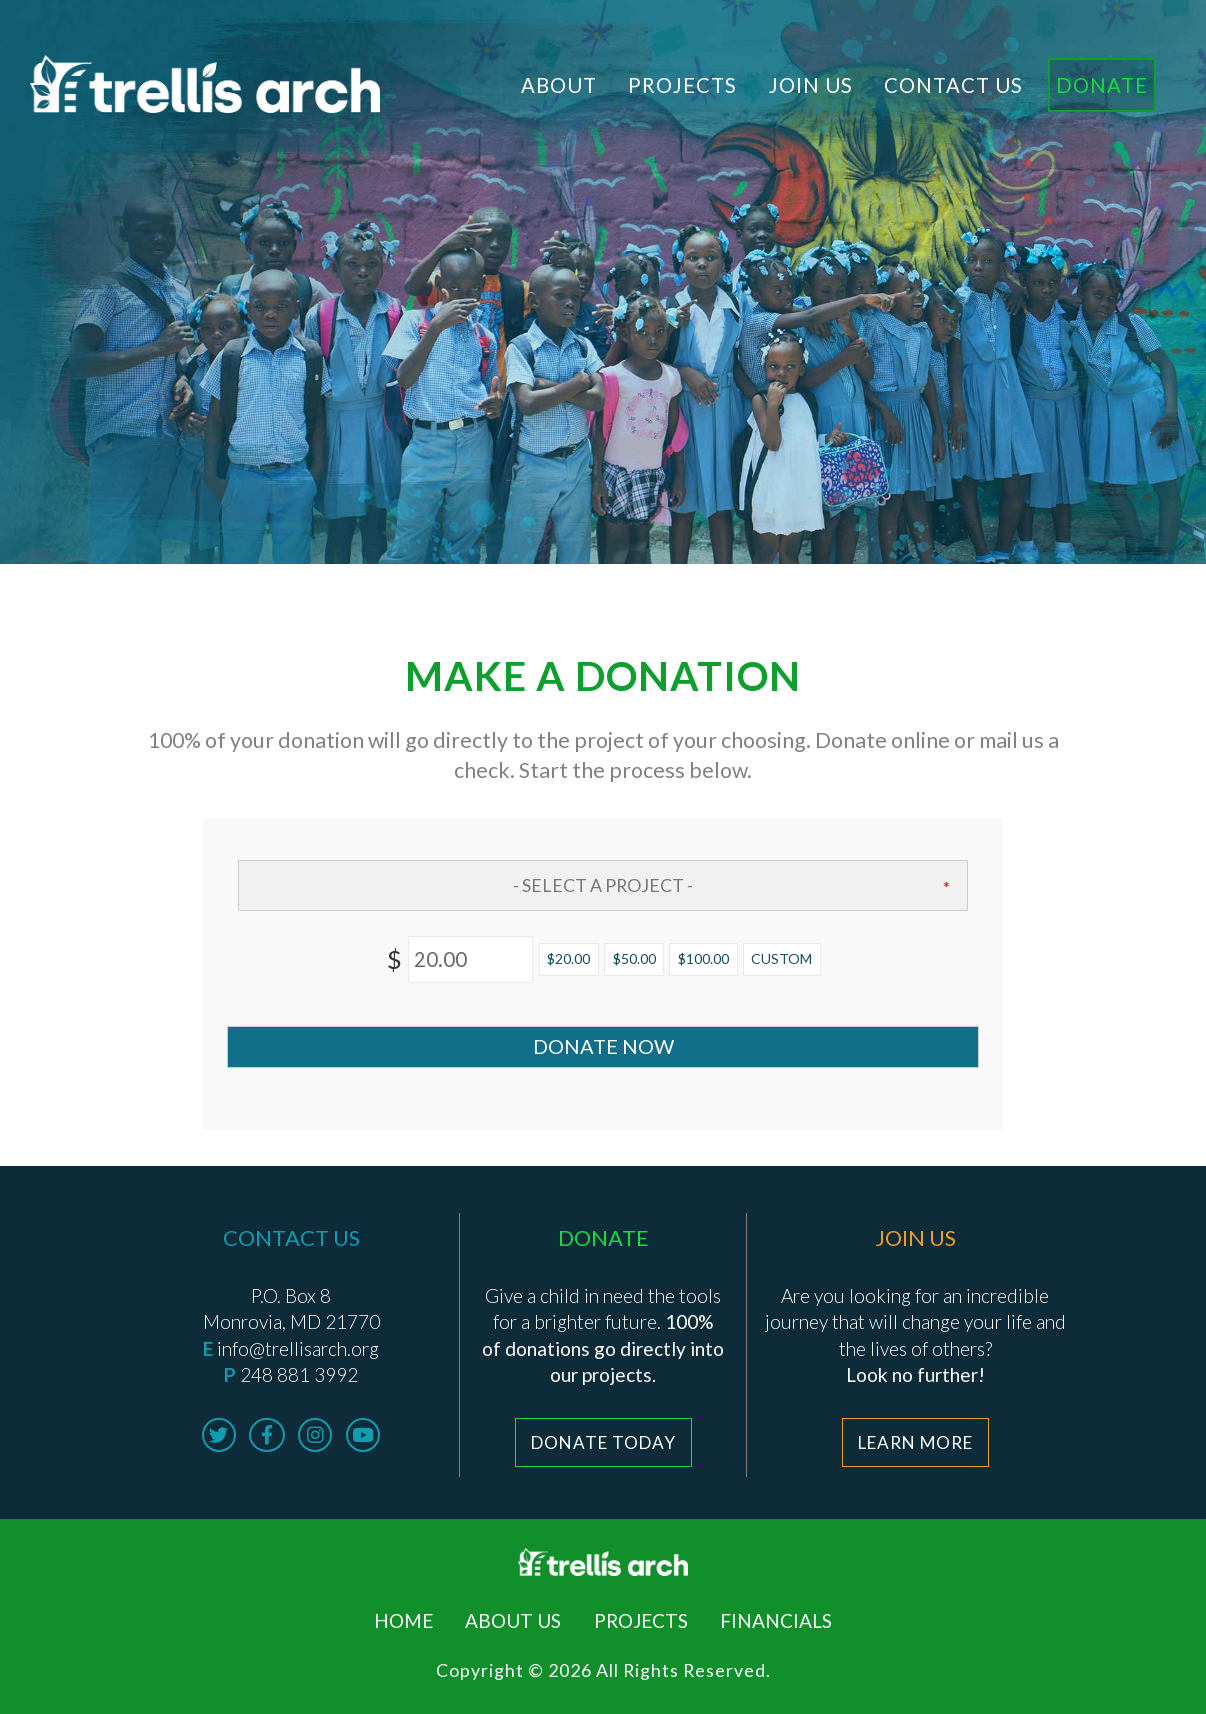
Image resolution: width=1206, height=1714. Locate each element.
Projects (682, 85)
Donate (1102, 85)
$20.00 (568, 958)
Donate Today (603, 1442)
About (559, 85)
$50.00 (634, 958)
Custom (781, 958)
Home (403, 1620)
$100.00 (703, 958)
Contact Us (953, 85)
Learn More (915, 1442)
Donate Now (603, 1046)
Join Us (811, 85)
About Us (513, 1620)
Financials (776, 1620)
